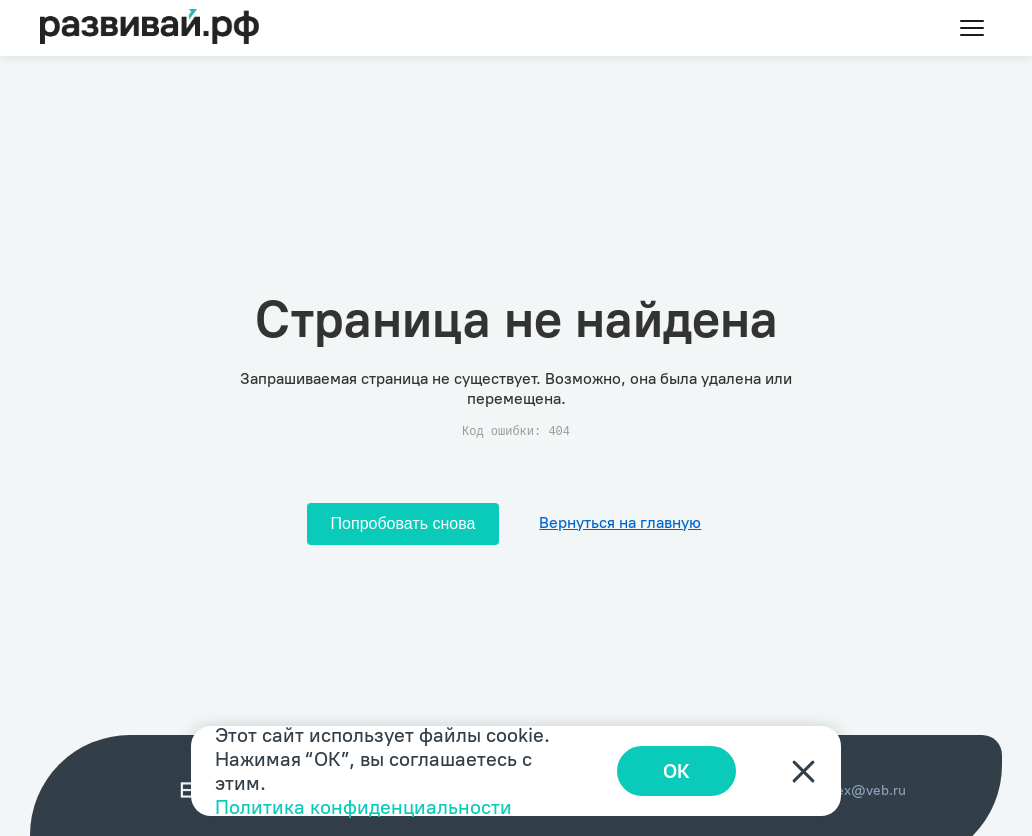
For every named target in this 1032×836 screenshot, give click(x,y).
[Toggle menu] (972, 28)
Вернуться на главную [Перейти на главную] (620, 522)
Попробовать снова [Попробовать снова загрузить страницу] (403, 523)
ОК (676, 771)
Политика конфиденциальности (363, 807)
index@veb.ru (861, 790)
